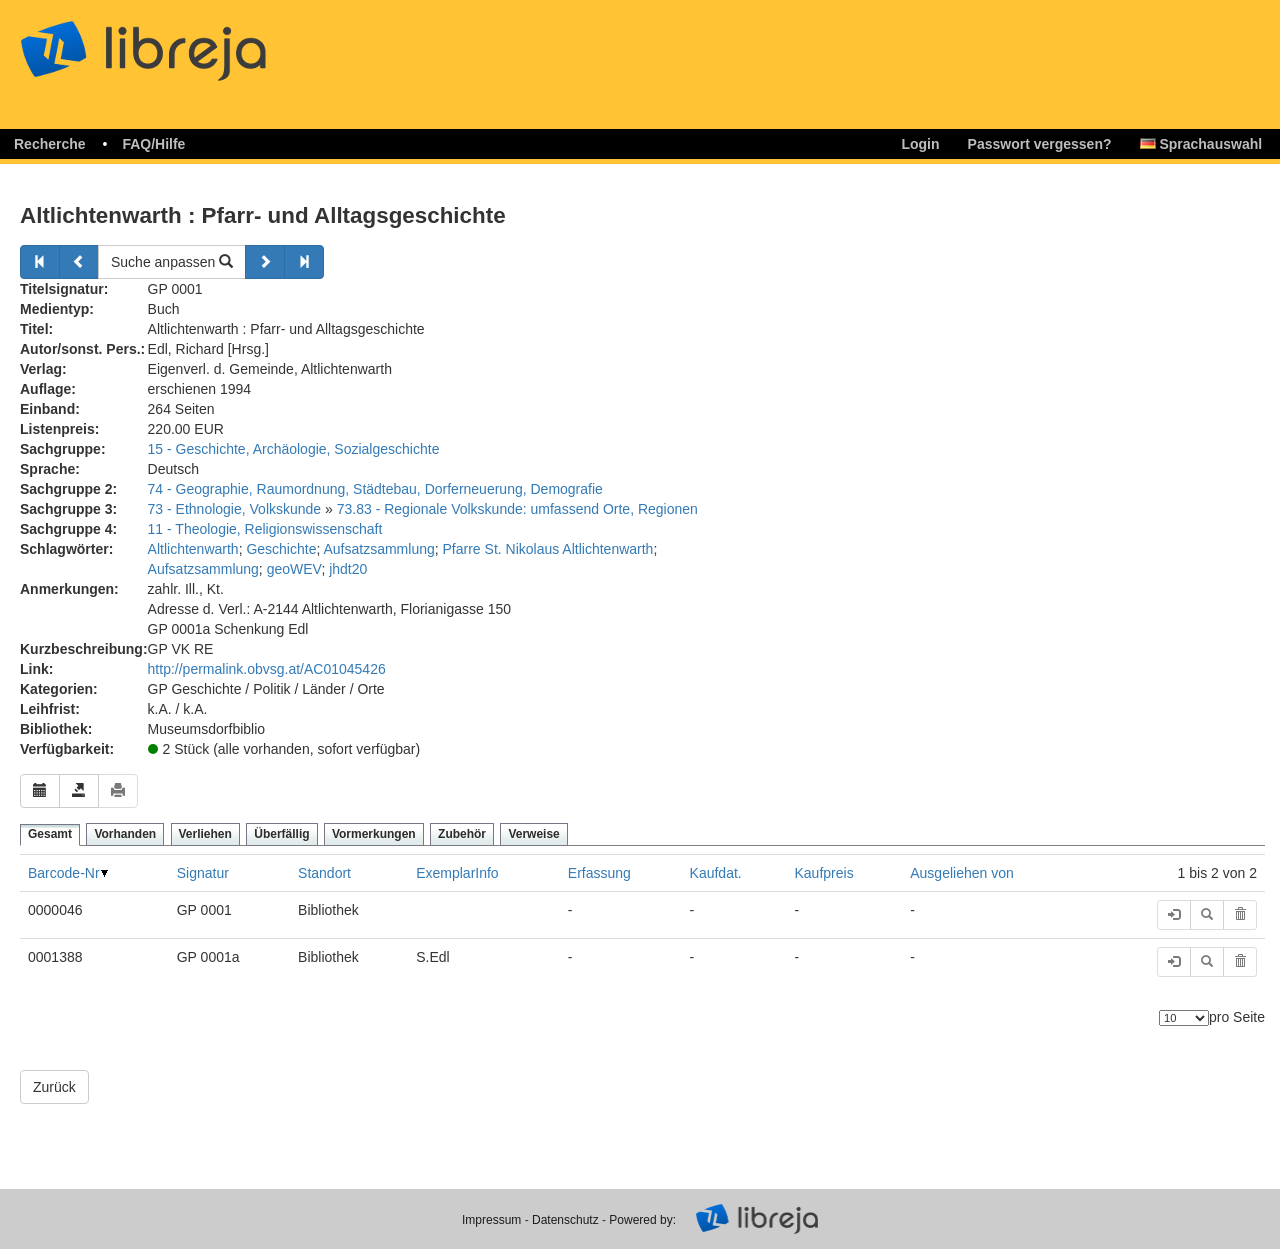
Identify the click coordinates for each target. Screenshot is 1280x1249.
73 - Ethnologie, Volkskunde (235, 509)
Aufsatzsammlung (378, 549)
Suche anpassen (172, 262)
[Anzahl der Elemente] (1184, 1018)
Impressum (491, 1220)
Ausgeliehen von (962, 873)
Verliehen (205, 834)
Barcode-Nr (64, 873)
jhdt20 (348, 569)
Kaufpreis (824, 873)
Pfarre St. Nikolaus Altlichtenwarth (548, 549)
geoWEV (294, 569)
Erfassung (599, 873)
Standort (324, 873)
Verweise (533, 834)
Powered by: (642, 1220)
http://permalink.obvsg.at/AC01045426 (267, 669)
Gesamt (50, 834)
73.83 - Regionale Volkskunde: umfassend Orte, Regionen (517, 509)
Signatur (203, 873)
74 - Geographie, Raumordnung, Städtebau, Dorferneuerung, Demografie (375, 489)
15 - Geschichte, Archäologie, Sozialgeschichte (294, 449)
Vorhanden (125, 834)
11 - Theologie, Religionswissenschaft (265, 529)
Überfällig (281, 834)
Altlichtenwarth (193, 549)
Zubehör (462, 834)
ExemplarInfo (457, 873)
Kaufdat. (716, 873)
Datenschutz (565, 1220)
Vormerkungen (374, 834)
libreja (180, 42)
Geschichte (281, 549)
